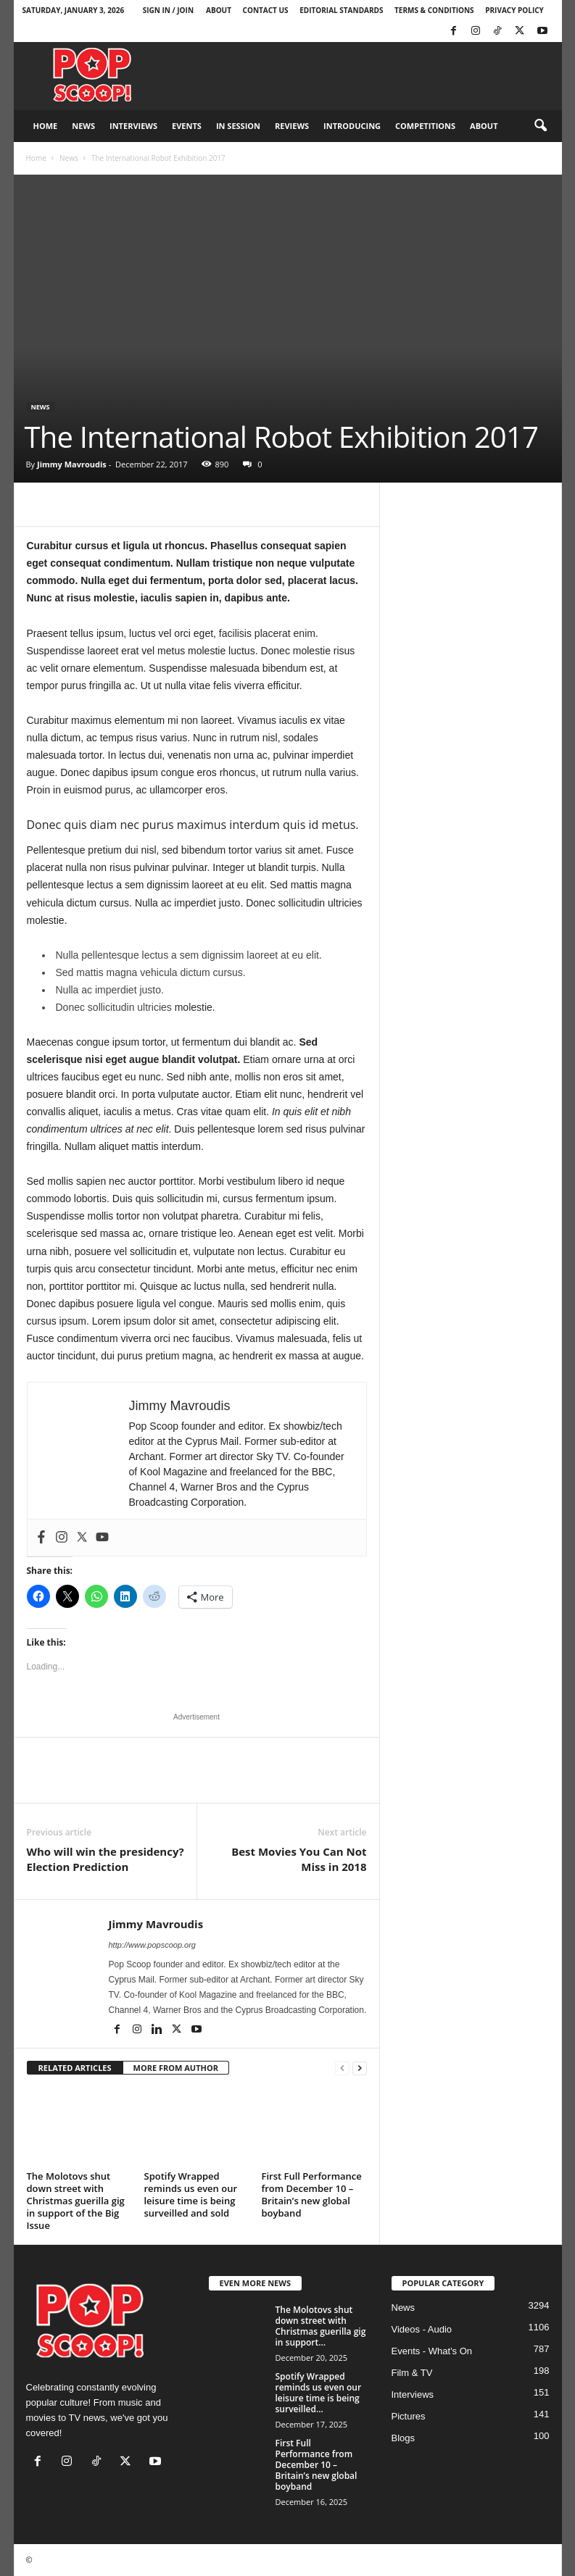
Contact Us (266, 10)
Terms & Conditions (434, 10)
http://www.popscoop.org (152, 1945)
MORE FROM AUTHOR (175, 2067)
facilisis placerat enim (265, 633)
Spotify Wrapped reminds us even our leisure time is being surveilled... (319, 2392)
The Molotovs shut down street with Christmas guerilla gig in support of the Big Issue (76, 2200)
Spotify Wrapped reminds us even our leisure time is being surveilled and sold (191, 2194)
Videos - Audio (422, 2329)
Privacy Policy (514, 10)
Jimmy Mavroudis (72, 464)
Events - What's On (432, 2351)
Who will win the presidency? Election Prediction (105, 1859)
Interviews (133, 125)
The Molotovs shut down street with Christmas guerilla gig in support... (321, 2326)
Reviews (292, 125)
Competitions (425, 125)
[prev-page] (342, 2068)
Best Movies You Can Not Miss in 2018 (298, 1859)
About (218, 10)
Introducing (352, 125)
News (83, 125)
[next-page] (359, 2068)
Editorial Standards (341, 10)
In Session (238, 125)
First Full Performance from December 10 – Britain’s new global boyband (312, 2194)
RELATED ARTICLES (75, 2067)
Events (187, 125)
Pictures (409, 2416)
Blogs (403, 2438)
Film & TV (412, 2372)
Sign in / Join (168, 10)
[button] (540, 126)
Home (45, 125)
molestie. (193, 1007)
